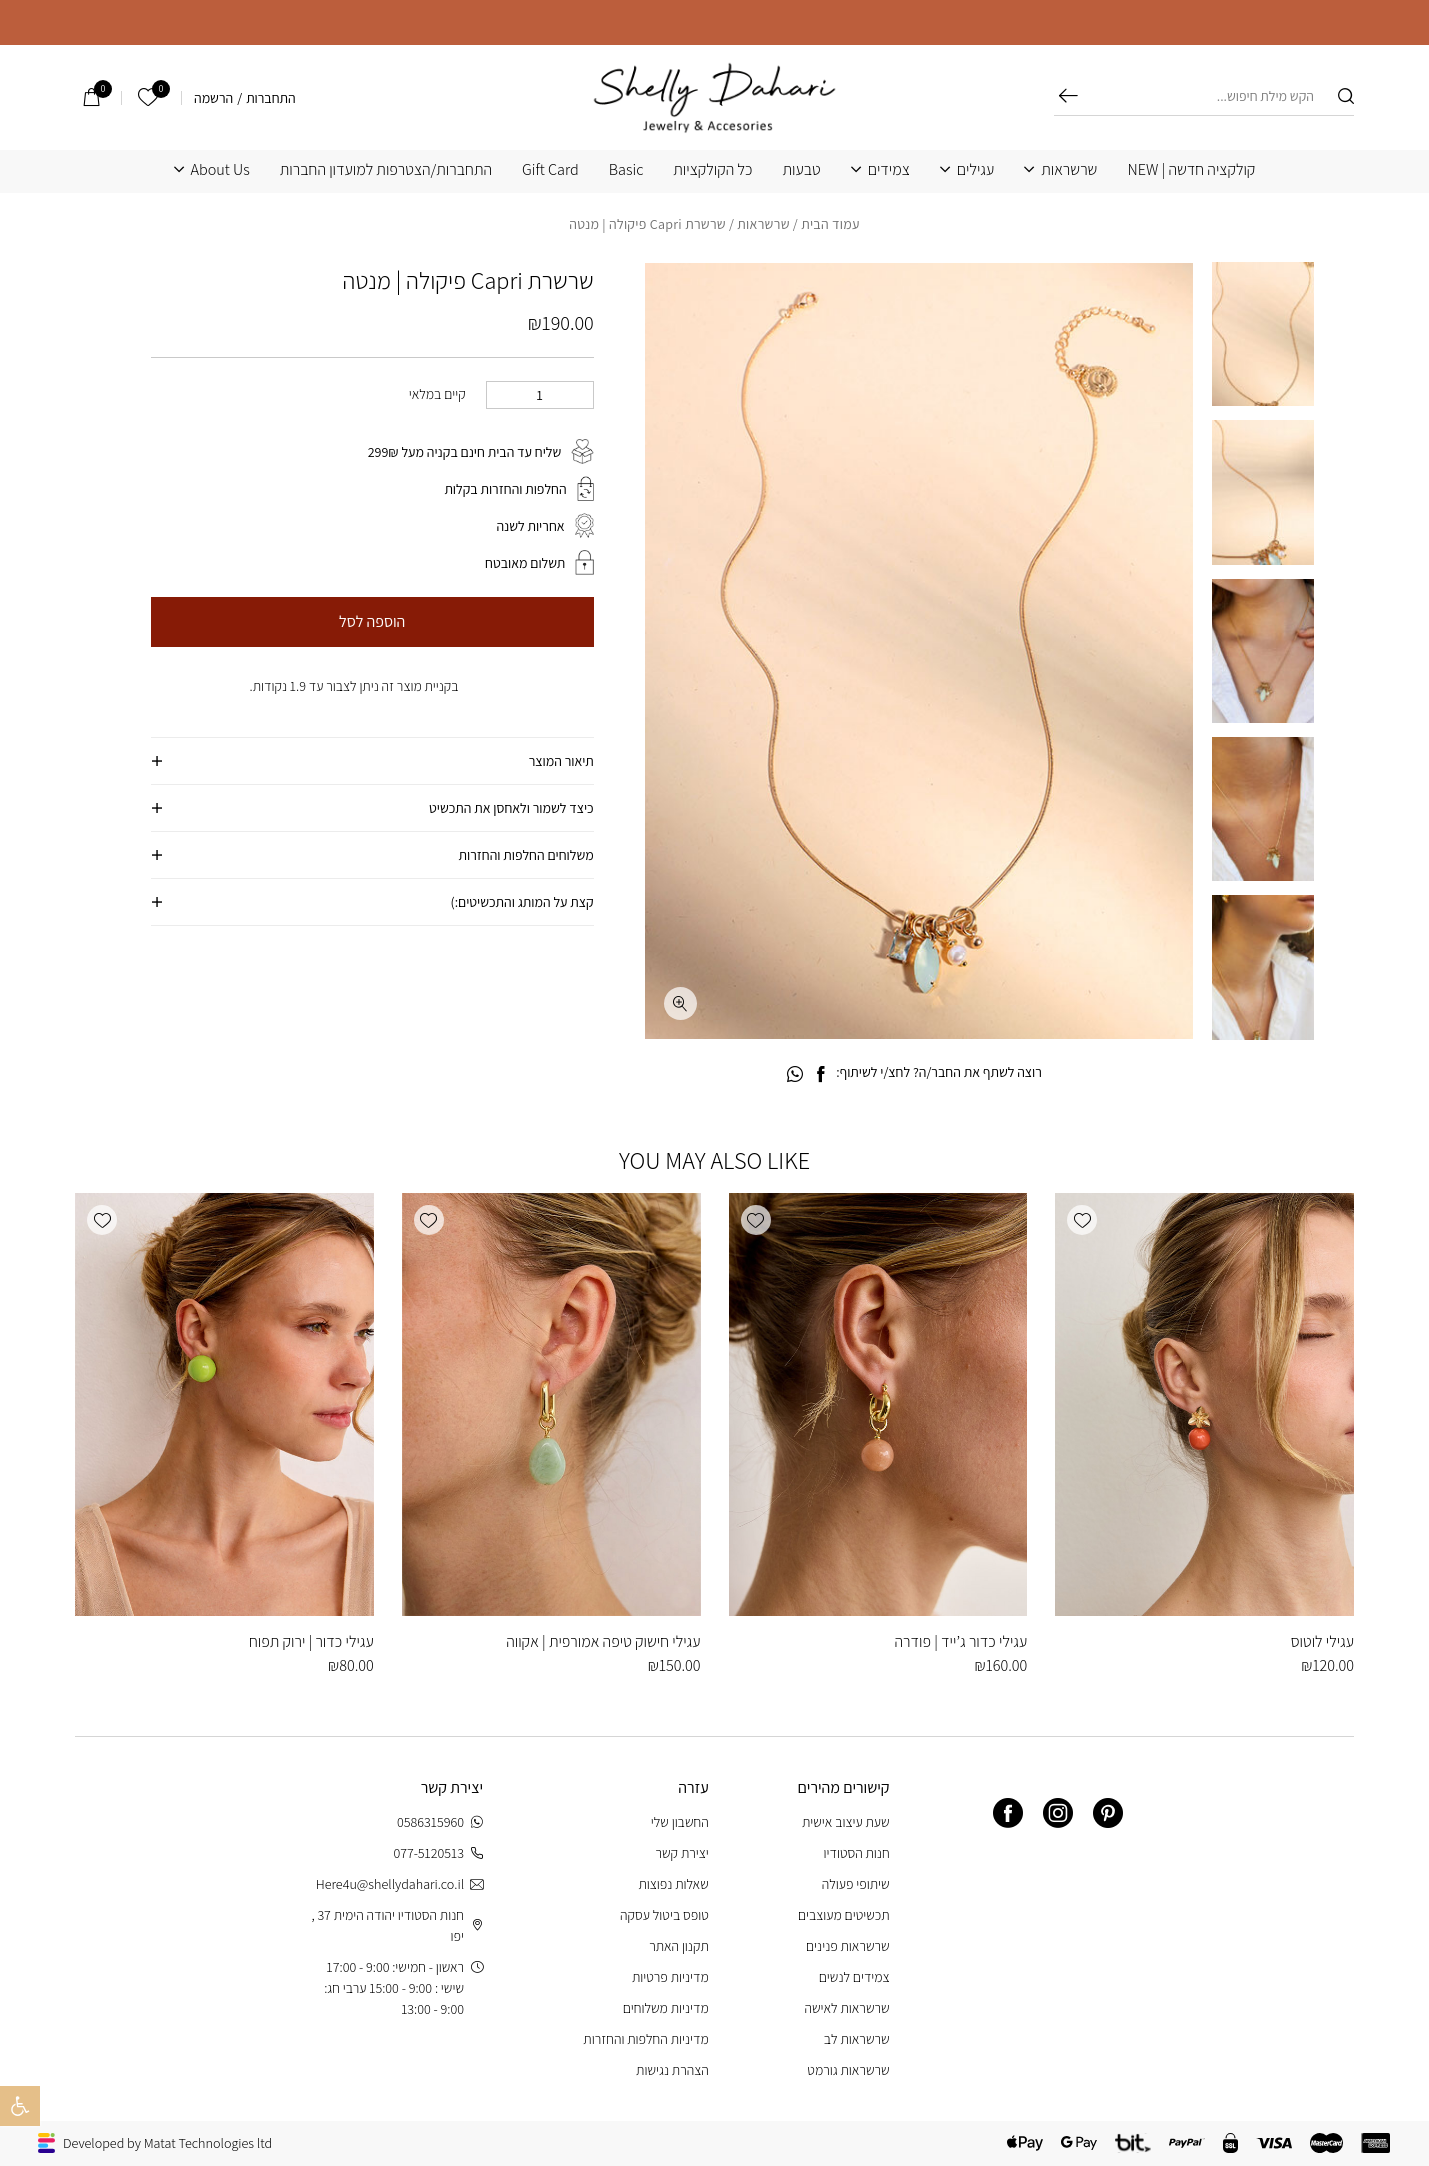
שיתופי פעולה (856, 1884)
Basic (626, 170)
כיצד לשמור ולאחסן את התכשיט (511, 808)
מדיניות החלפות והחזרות (645, 2039)
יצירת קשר (681, 1853)
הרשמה (213, 98)
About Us (220, 170)
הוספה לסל (372, 621)
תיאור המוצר (561, 761)
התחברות (271, 98)
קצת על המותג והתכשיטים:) (522, 902)
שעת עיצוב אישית (846, 1822)
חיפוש (1068, 96)
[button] (1082, 1220)
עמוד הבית (830, 224)
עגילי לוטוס (1322, 1641)
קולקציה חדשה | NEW (1191, 170)
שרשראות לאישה (846, 2008)
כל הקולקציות (712, 170)
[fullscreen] (680, 1003)
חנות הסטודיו (857, 1853)
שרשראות (1069, 170)
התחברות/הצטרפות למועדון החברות (386, 170)
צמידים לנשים (854, 1977)
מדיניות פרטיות (670, 1977)
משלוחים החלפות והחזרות (526, 855)
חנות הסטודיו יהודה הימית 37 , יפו (397, 1925)
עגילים (975, 170)
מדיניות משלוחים (666, 2008)
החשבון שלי (680, 1822)
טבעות (802, 170)
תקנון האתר (679, 1946)
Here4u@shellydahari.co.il (399, 1884)
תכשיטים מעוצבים (844, 1915)
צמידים (889, 170)
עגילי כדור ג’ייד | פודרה (960, 1641)
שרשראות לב (857, 2039)
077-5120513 (438, 1853)
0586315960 (440, 1822)
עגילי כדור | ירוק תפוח (311, 1641)
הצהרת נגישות (672, 2070)
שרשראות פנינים (848, 1946)
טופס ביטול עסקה (664, 1915)
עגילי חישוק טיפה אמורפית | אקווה (603, 1641)
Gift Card (550, 170)
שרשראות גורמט (848, 2070)
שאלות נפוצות (673, 1884)
